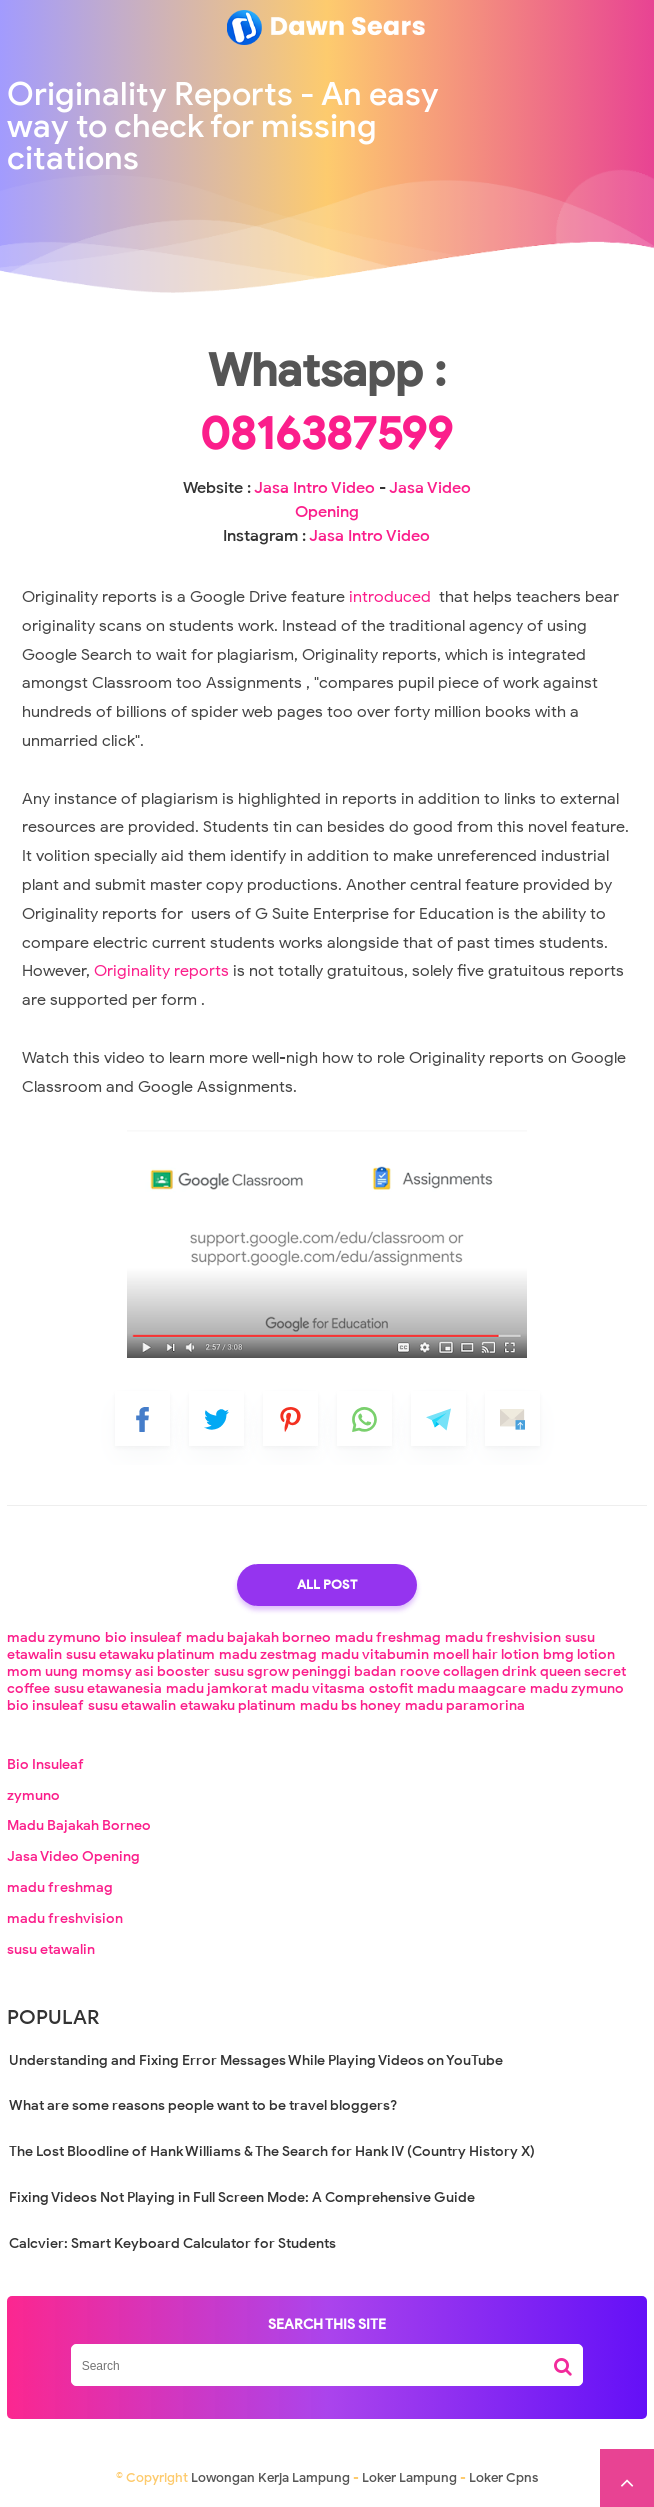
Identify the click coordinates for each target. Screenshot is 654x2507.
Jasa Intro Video (314, 488)
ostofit (391, 1688)
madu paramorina (465, 1705)
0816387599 (326, 434)
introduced (392, 597)
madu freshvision (503, 1637)
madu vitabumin (375, 1654)
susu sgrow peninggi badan (305, 1671)
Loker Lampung (409, 2477)
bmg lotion (579, 1654)
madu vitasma (318, 1688)
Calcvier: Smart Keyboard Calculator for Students (172, 2243)
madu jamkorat (216, 1688)
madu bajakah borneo (258, 1637)
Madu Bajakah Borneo (79, 1825)
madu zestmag (268, 1654)
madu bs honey (350, 1705)
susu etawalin (132, 1705)
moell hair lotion (486, 1654)
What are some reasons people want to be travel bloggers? (203, 2105)
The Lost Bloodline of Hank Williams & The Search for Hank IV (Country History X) (272, 2151)
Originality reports (161, 971)
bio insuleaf (143, 1637)
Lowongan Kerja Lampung (270, 2477)
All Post (327, 1584)
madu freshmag (388, 1637)
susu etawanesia (108, 1688)
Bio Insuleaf (45, 1764)
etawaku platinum (238, 1705)
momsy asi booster (146, 1671)
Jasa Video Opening (73, 1856)
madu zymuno (54, 1637)
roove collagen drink (468, 1671)
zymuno (33, 1795)
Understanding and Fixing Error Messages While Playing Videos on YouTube (256, 2060)
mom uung (42, 1671)
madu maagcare (471, 1688)
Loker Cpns (503, 2477)
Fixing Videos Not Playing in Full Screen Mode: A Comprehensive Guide (242, 2197)
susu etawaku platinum (140, 1654)
